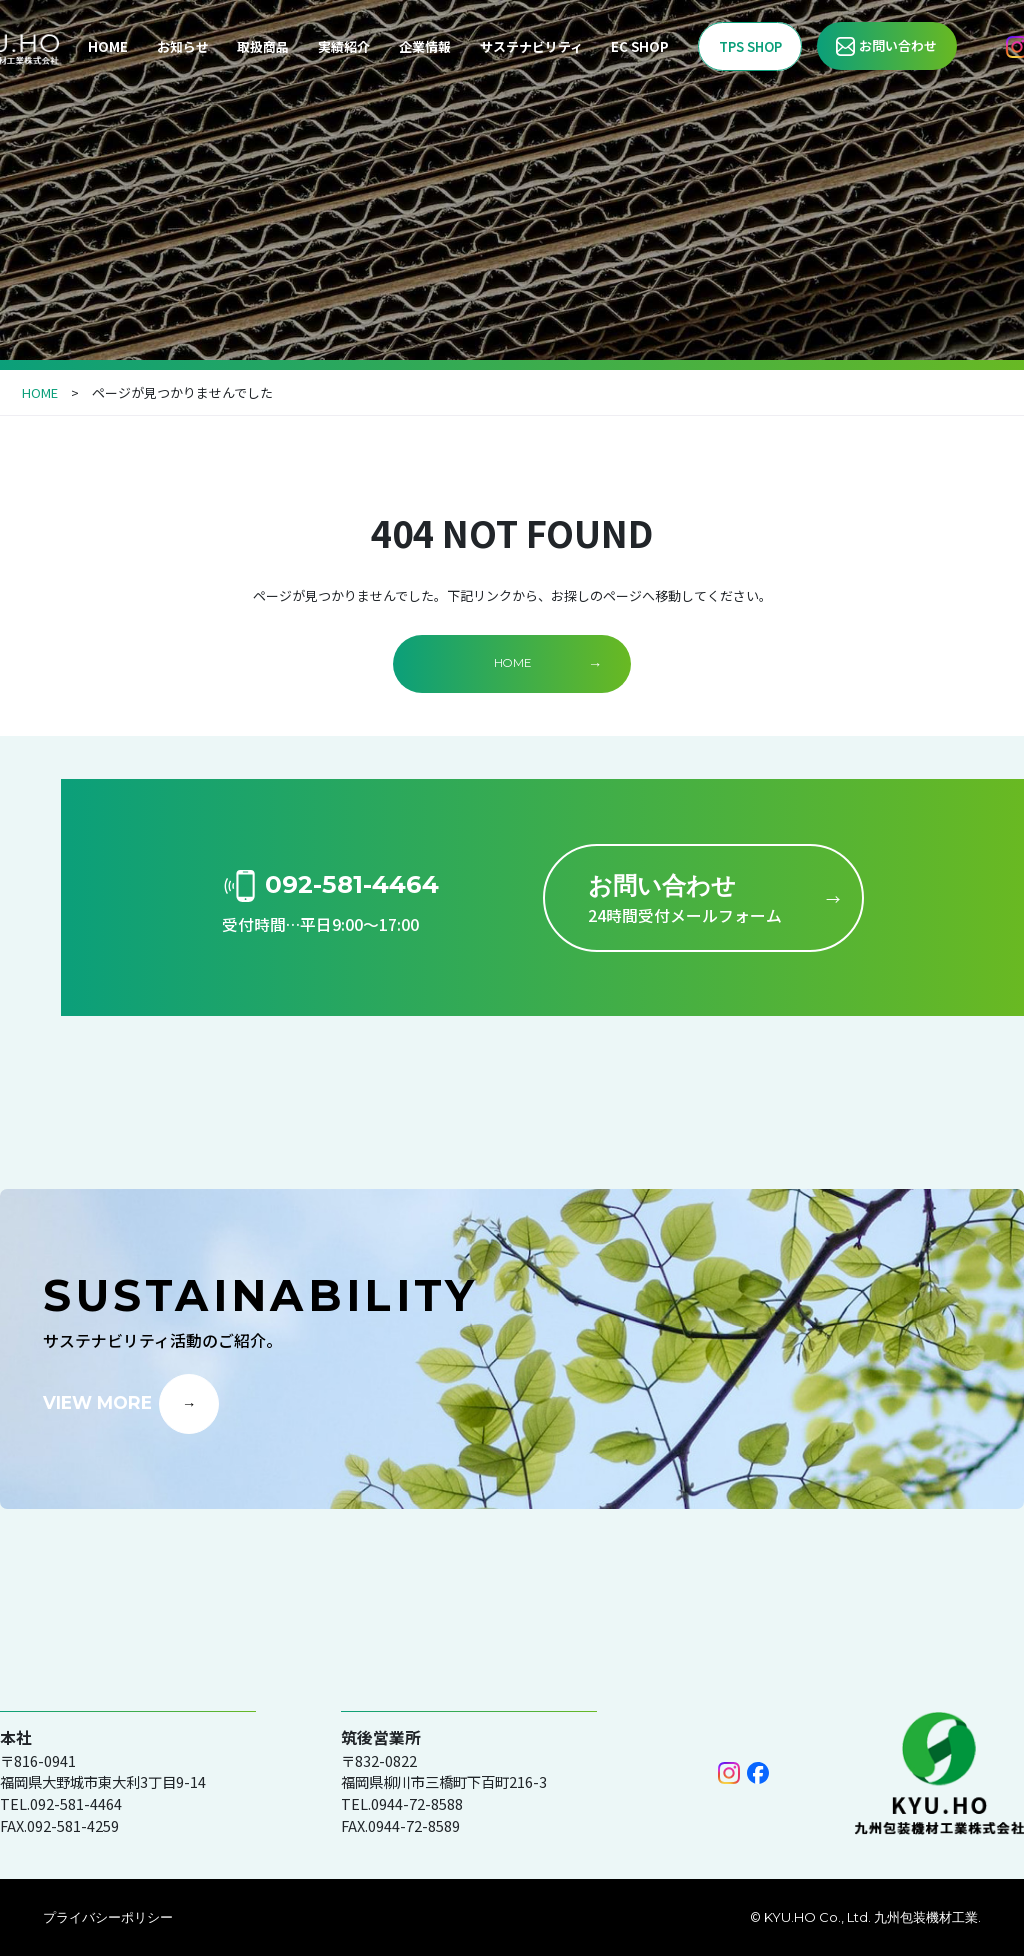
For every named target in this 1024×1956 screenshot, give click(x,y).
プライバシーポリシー (108, 1917)
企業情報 (425, 46)
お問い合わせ (898, 45)
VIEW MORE (97, 1402)
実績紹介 (344, 46)
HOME (108, 46)
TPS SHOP (750, 46)
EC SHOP (640, 46)
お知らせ (183, 46)
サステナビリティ (531, 46)
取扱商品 (263, 46)
